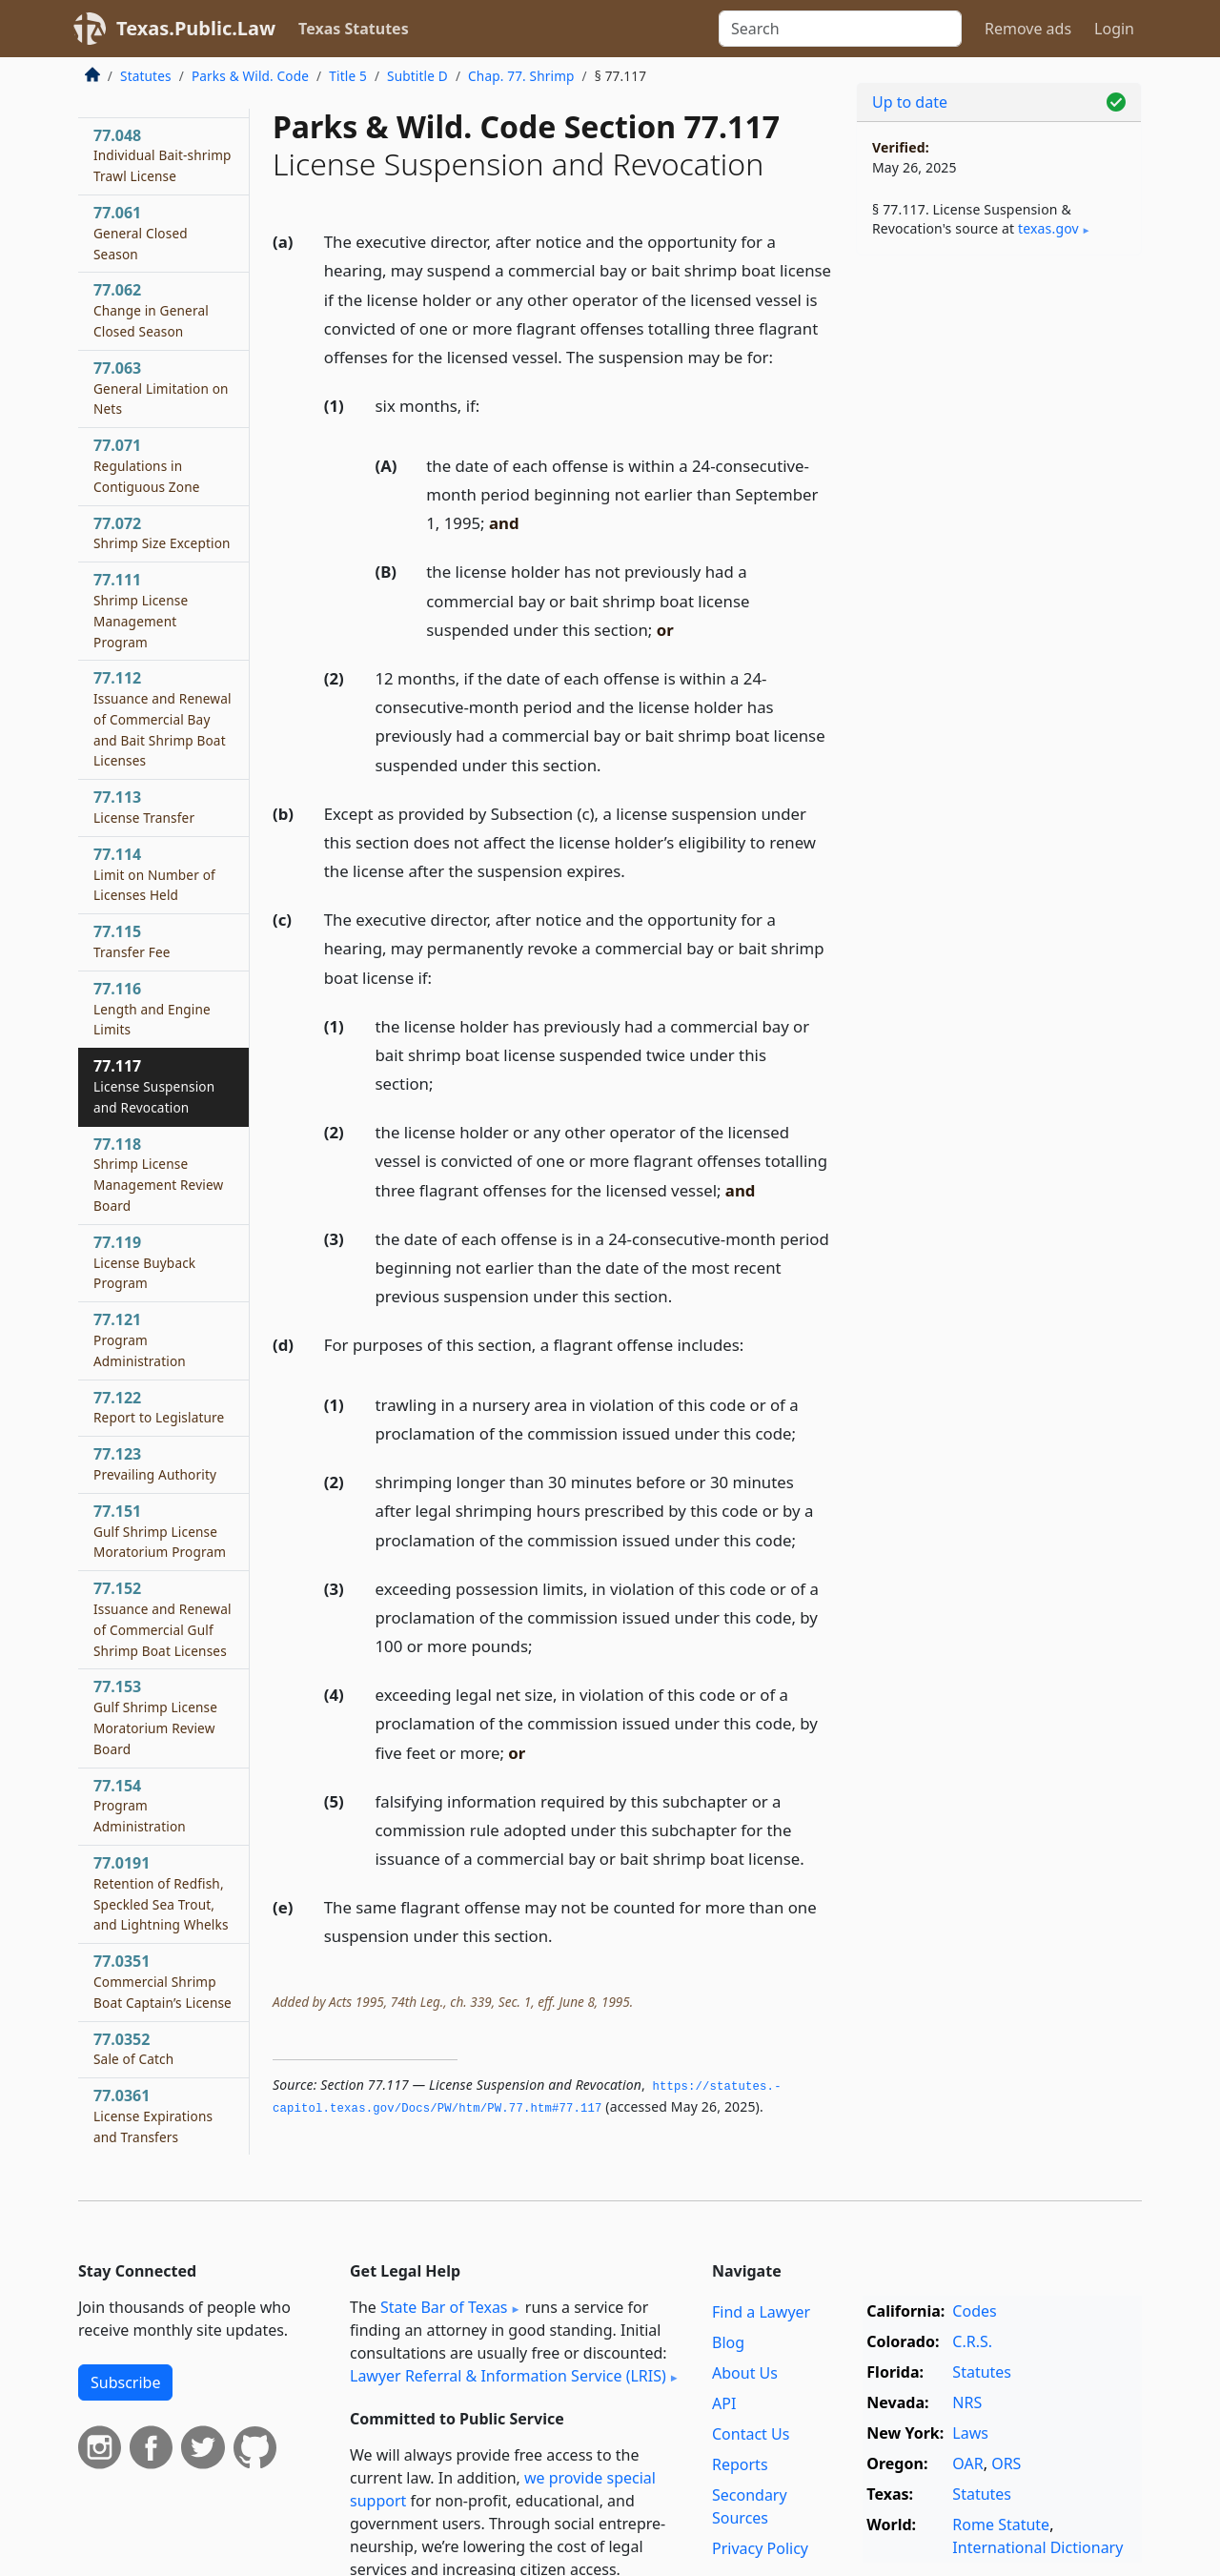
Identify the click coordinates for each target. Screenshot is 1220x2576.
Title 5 (348, 76)
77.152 (162, 1618)
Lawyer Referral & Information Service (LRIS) (508, 2375)
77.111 (140, 609)
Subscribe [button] (125, 2382)
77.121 (139, 1339)
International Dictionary (1037, 2547)
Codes (974, 2310)
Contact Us (750, 2433)
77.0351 (162, 1981)
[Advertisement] (999, 568)
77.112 (162, 718)
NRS (967, 2402)
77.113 (143, 807)
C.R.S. (972, 2341)
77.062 (151, 309)
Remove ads (1028, 28)
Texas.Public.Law (195, 28)
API (724, 2403)
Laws (970, 2433)
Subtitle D (417, 76)
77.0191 (161, 1892)
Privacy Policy (760, 2548)
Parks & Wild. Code (250, 76)
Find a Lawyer (761, 2311)
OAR (967, 2463)
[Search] (840, 28)
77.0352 (133, 2049)
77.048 (162, 155)
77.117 (153, 1085)
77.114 (154, 874)
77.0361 (153, 2115)
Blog (728, 2342)
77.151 (159, 1531)
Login (1114, 28)
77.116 (152, 1008)
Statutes (146, 76)
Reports (740, 2464)
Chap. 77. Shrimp (521, 76)
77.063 (161, 388)
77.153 (155, 1716)
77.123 (154, 1463)
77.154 (139, 1805)
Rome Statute (1000, 2524)
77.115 (132, 941)
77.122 (158, 1407)
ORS (1006, 2463)
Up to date (909, 102)
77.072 (162, 533)
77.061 (140, 232)
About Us (745, 2372)
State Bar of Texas (444, 2307)
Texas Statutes (353, 28)
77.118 (158, 1174)
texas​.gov (1048, 228)
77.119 (144, 1262)
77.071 (146, 465)
